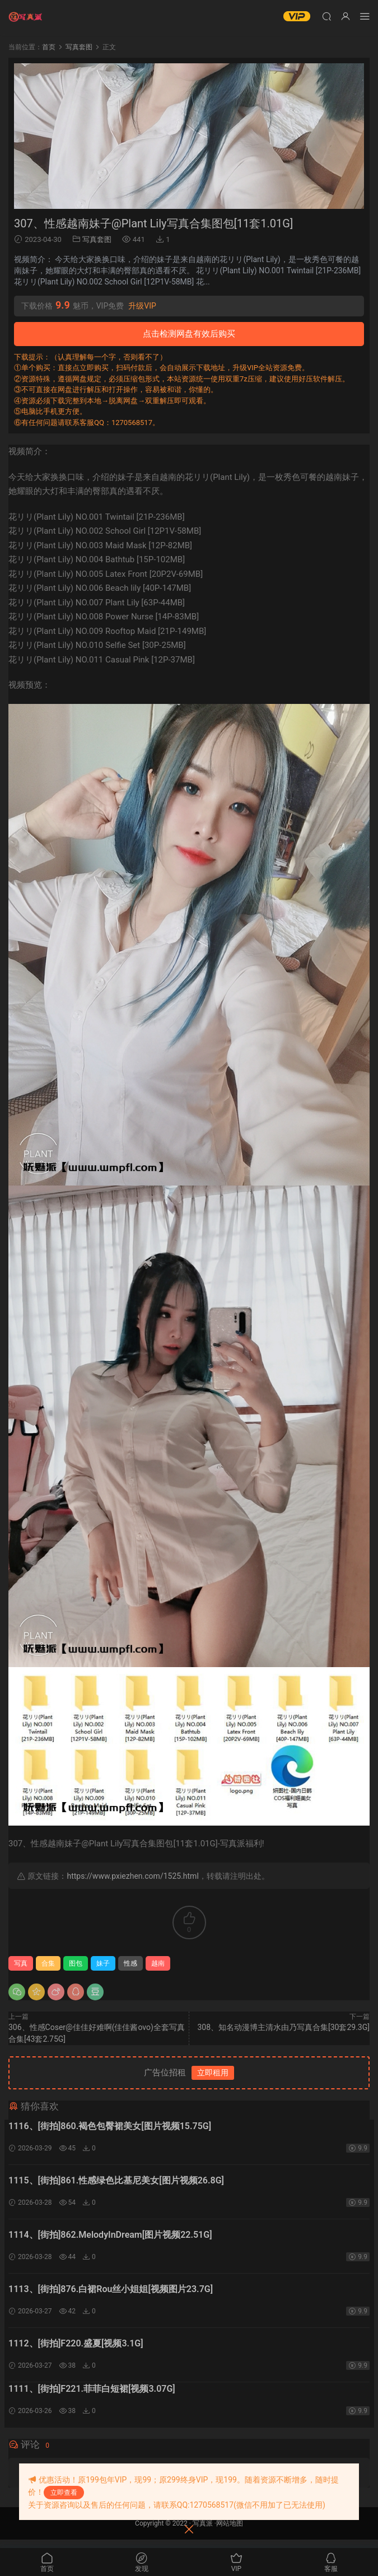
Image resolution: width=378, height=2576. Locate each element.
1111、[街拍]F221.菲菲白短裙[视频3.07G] (91, 2397)
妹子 (103, 1963)
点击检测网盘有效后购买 (189, 334)
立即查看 (63, 2492)
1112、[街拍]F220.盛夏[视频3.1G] (75, 2352)
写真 (20, 1963)
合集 (48, 1963)
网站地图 (229, 2532)
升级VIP (142, 306)
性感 (130, 1963)
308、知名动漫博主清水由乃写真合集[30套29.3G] (283, 2027)
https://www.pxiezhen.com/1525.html (132, 1876)
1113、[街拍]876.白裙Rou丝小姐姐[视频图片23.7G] (110, 2295)
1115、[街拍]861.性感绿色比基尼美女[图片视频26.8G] (116, 2182)
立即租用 (212, 2072)
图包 (75, 1963)
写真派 (203, 2532)
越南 (158, 1963)
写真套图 (96, 239)
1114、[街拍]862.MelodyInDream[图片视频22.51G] (110, 2239)
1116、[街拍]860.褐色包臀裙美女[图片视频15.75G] (109, 2126)
